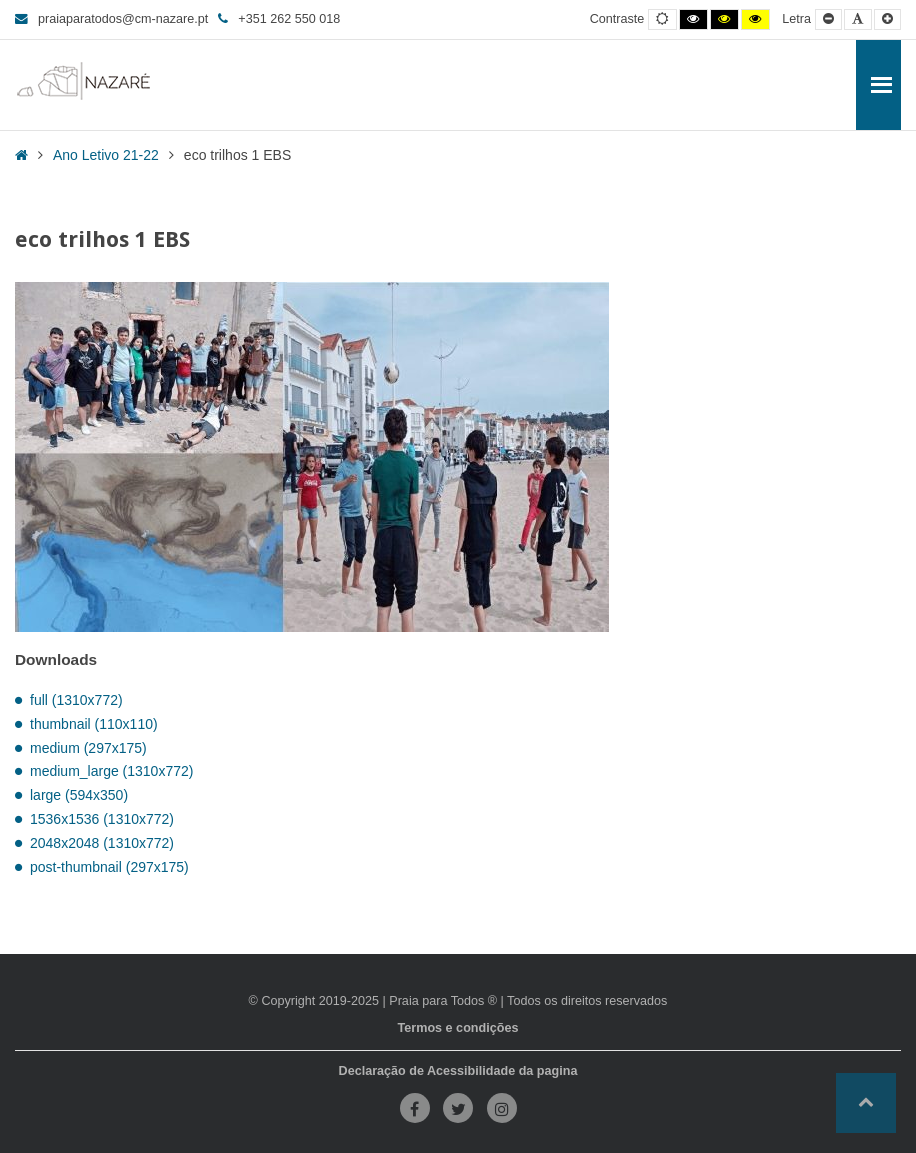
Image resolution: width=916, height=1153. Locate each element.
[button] (866, 1103)
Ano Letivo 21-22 (106, 155)
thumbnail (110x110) (94, 724)
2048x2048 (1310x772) (102, 843)
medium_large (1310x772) (111, 771)
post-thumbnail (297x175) (109, 867)
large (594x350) (79, 795)
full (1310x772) (76, 700)
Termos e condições (458, 1028)
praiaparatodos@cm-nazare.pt (111, 19)
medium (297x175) (88, 748)
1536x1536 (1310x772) (102, 819)
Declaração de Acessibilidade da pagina (458, 1071)
